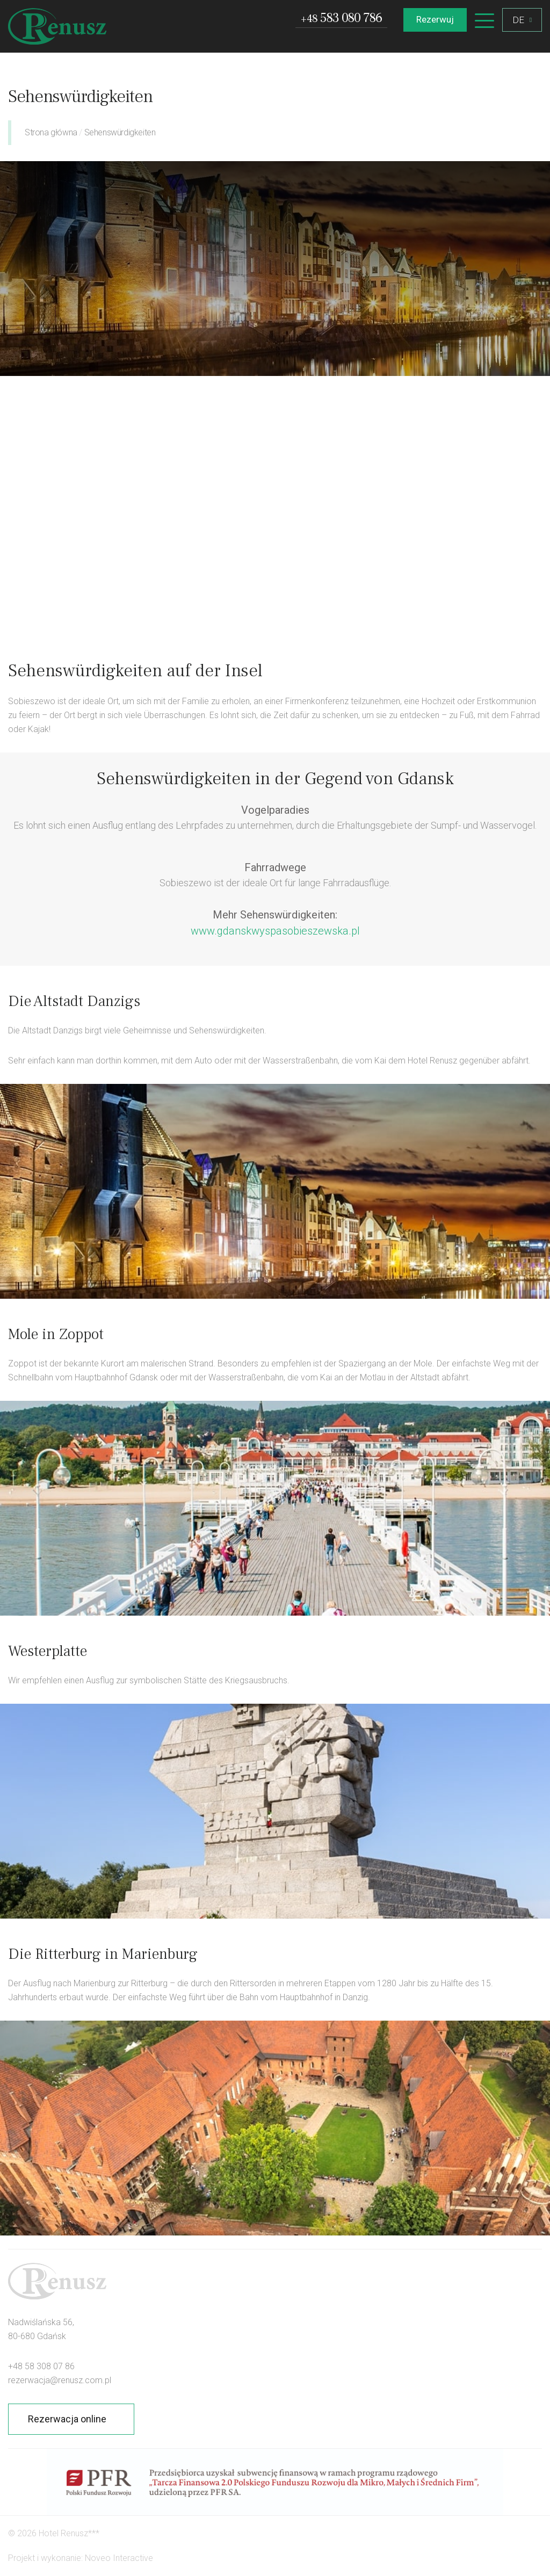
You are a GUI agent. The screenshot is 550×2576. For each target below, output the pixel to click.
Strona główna (51, 132)
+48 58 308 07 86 (41, 2366)
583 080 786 (341, 19)
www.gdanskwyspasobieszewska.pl (275, 930)
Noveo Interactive (119, 2558)
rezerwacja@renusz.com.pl (59, 2380)
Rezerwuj (435, 19)
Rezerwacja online (67, 2419)
